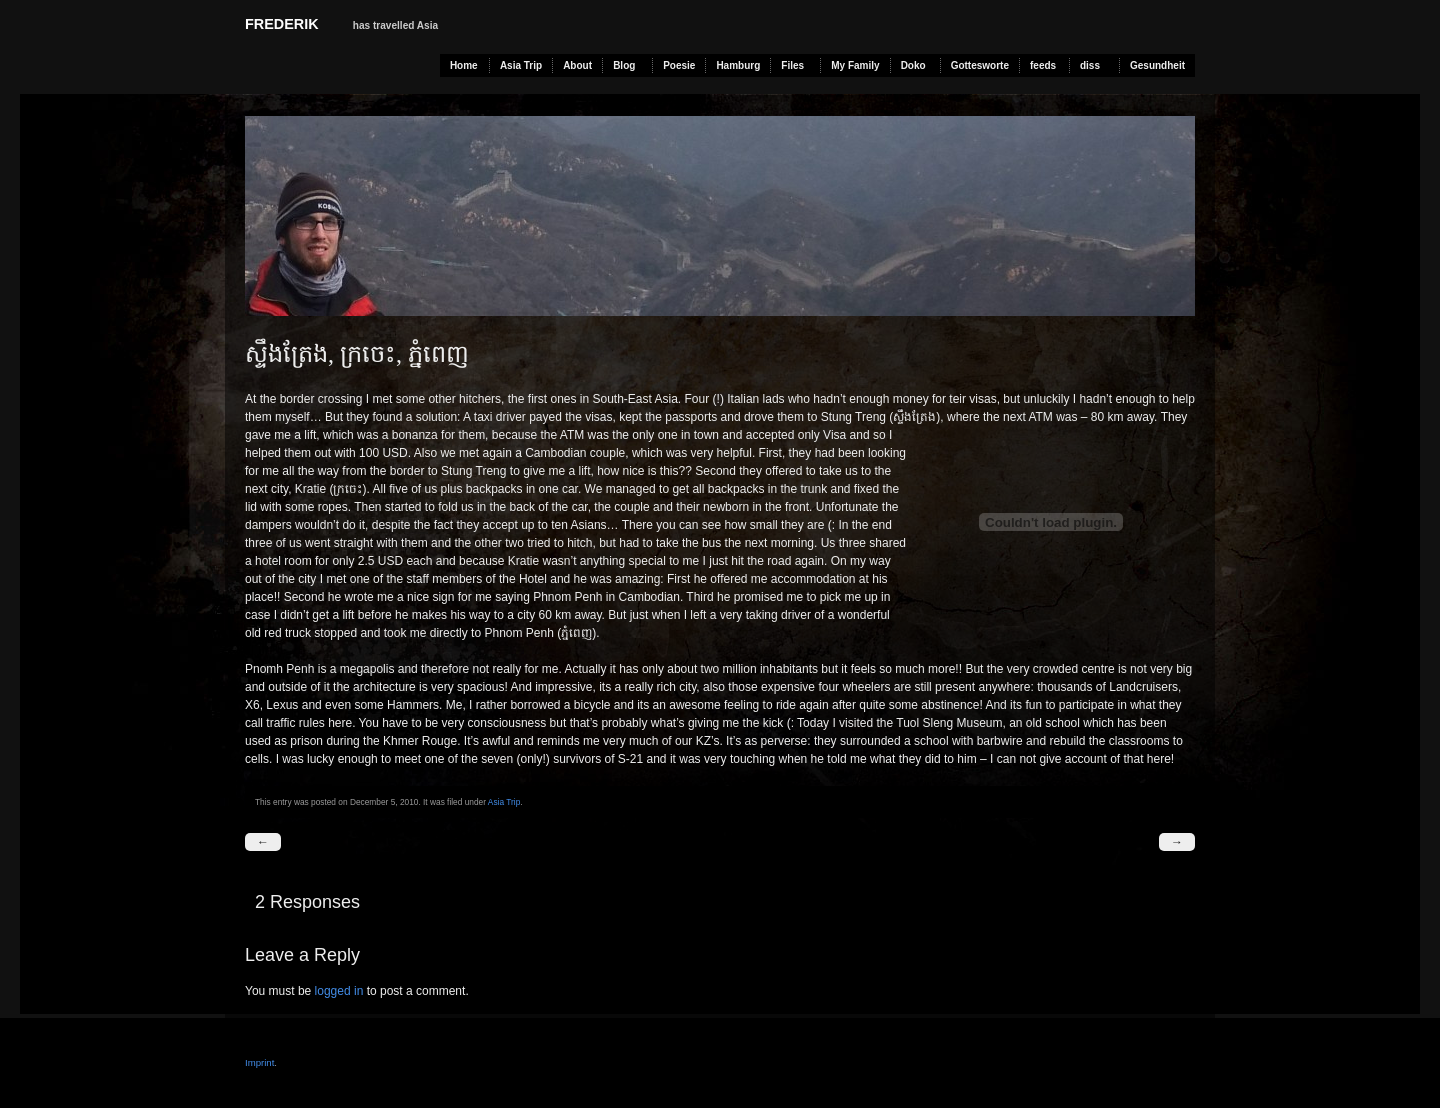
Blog (624, 65)
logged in (339, 991)
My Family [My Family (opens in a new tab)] (855, 65)
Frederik (282, 24)
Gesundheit (1157, 65)
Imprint (259, 1062)
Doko (913, 65)
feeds (1043, 65)
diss (1090, 65)
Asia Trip (521, 65)
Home (464, 65)
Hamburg (738, 65)
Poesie (679, 65)
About (577, 65)
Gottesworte (980, 65)
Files (792, 65)
